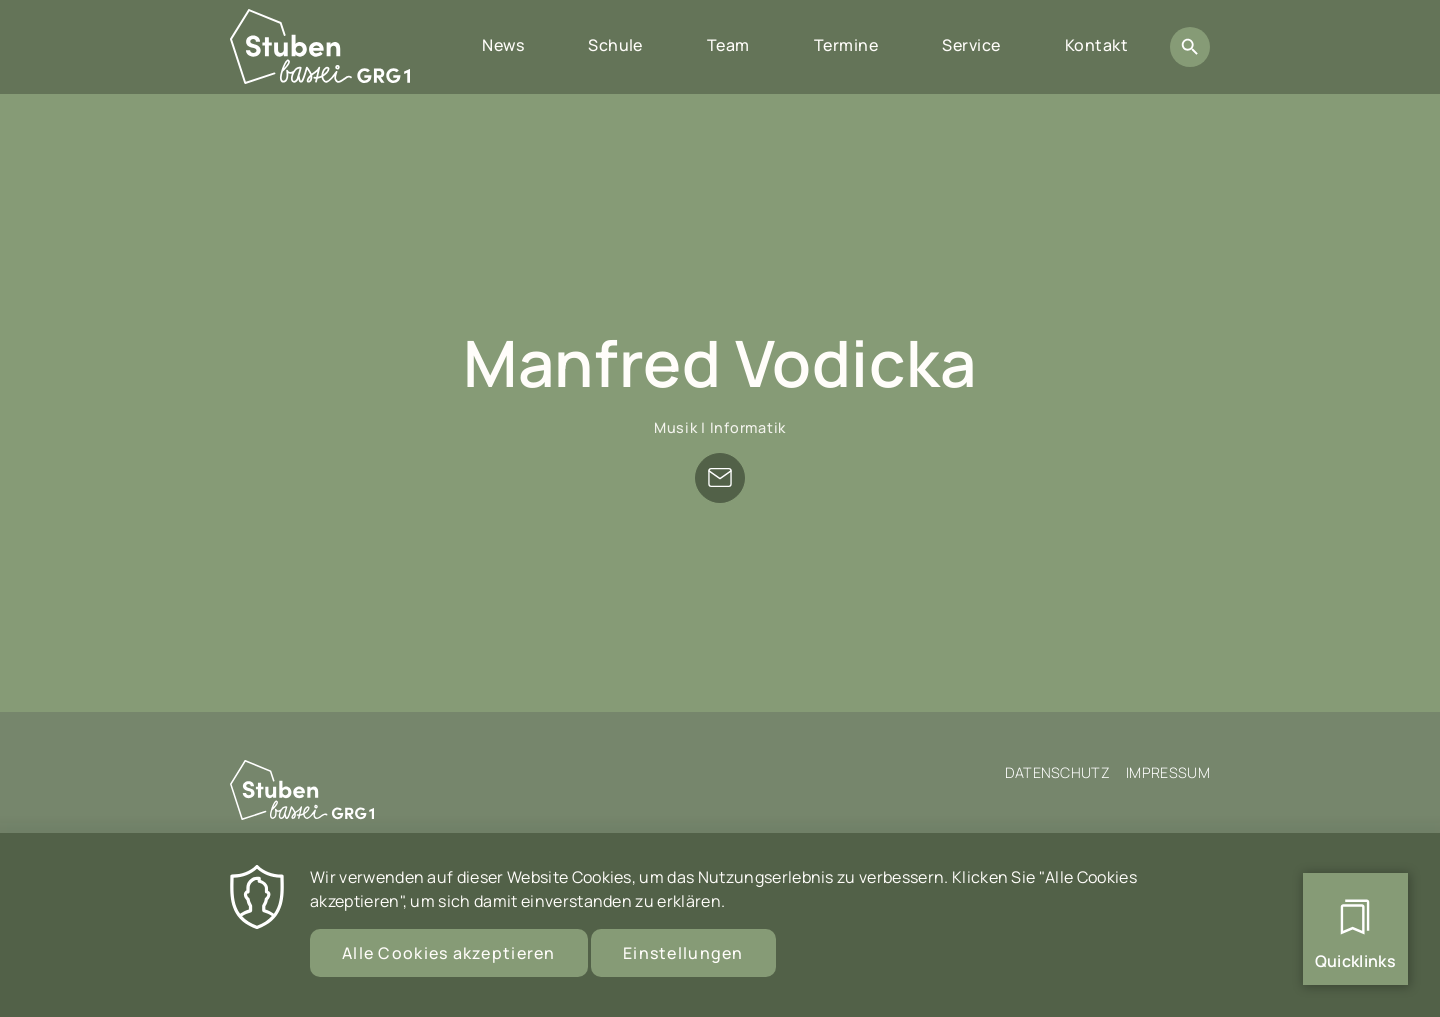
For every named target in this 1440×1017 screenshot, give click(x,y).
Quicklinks (1355, 961)
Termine (846, 45)
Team (728, 45)
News (503, 45)
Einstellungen (683, 958)
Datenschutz (1058, 772)
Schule (615, 45)
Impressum (1168, 772)
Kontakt (1096, 45)
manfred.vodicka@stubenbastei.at (720, 478)
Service (971, 45)
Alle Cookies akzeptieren (449, 958)
